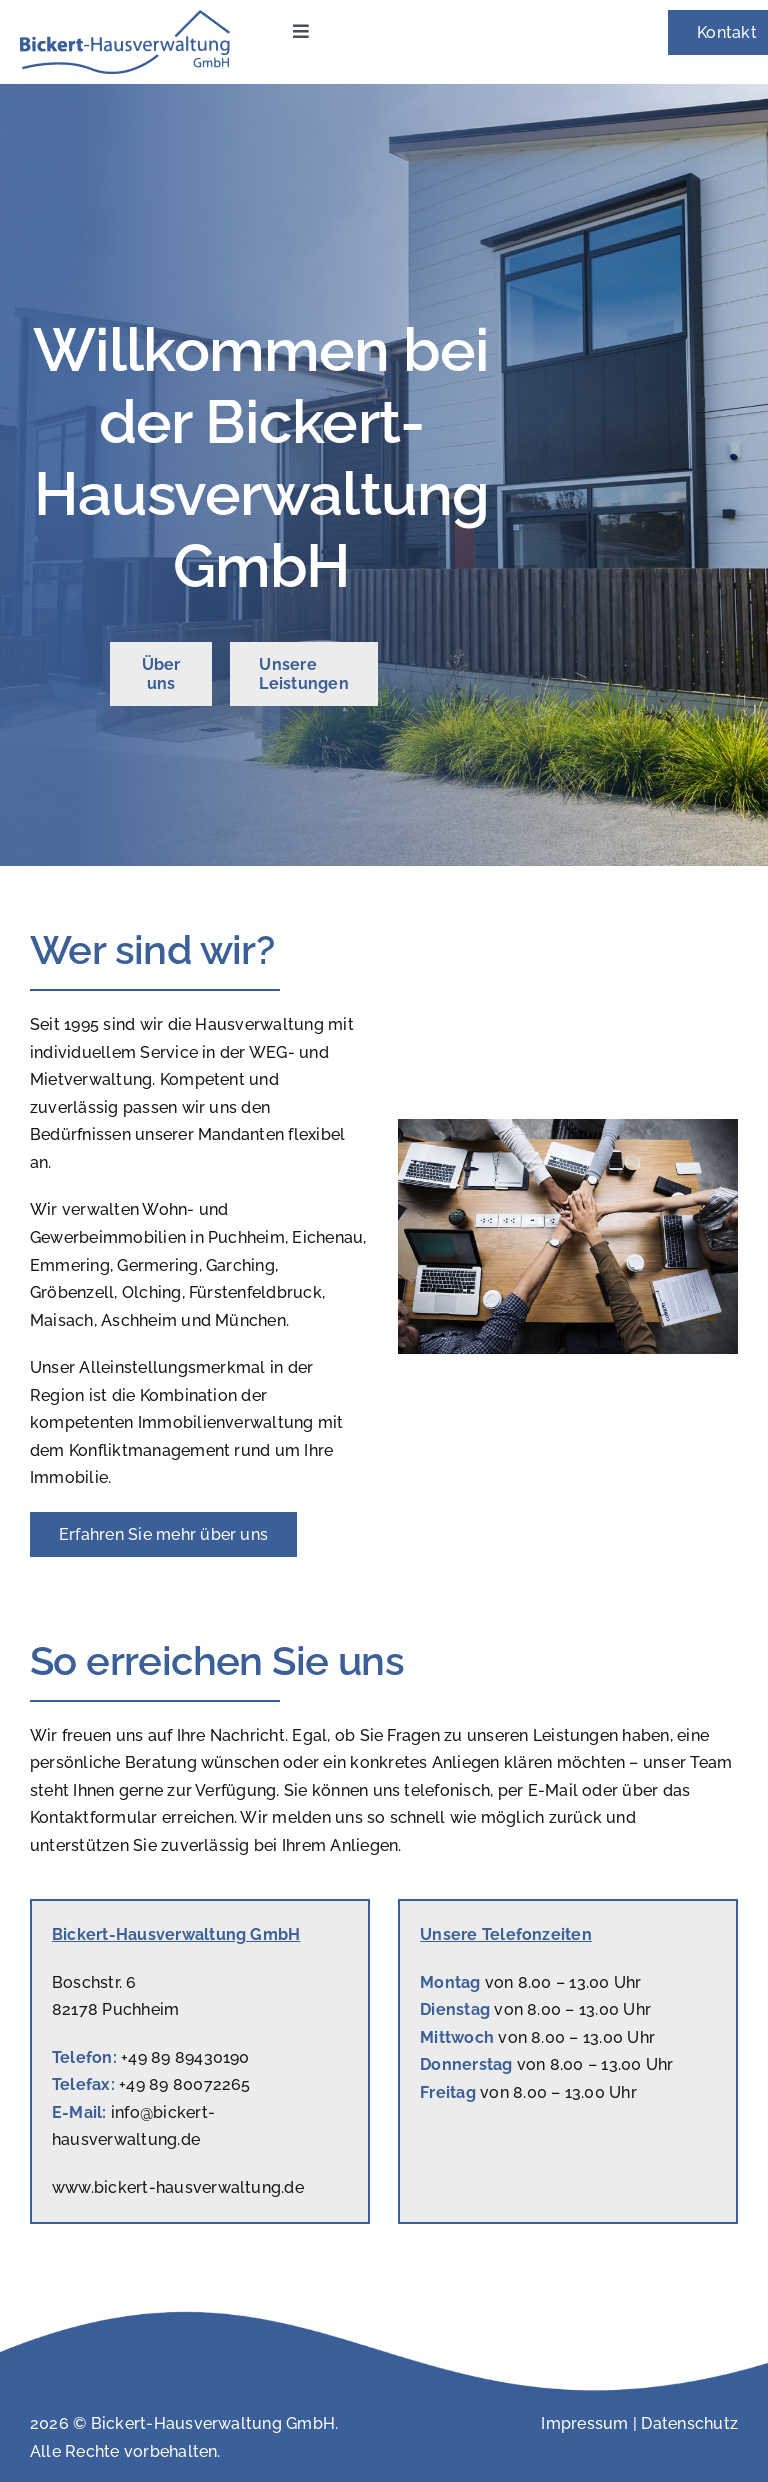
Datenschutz (689, 2423)
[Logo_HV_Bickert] (125, 17)
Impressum (584, 2423)
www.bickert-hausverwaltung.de (178, 2187)
